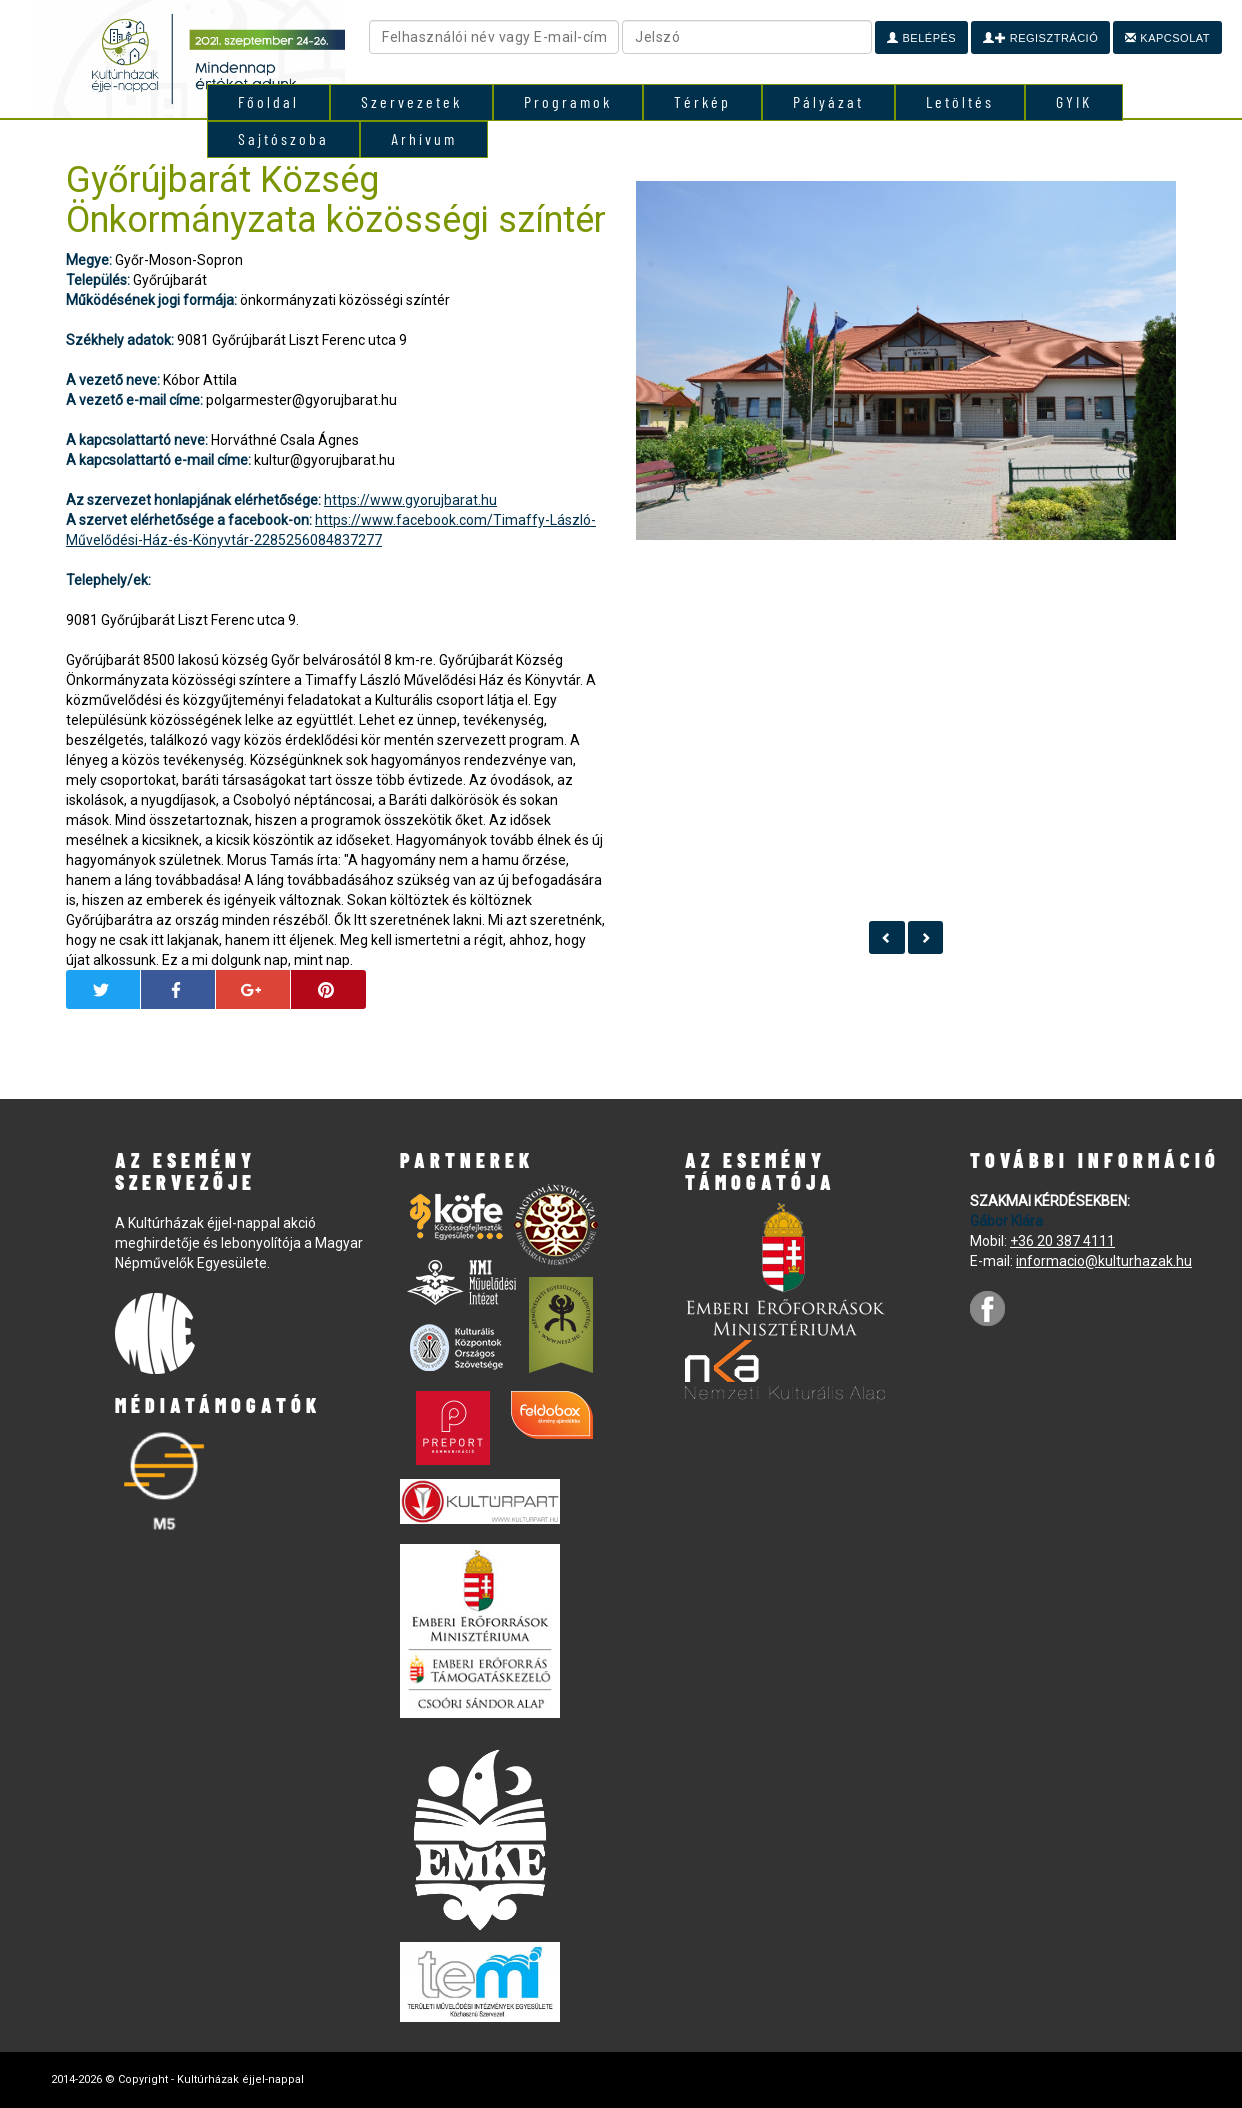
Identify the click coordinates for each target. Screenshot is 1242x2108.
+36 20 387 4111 (1062, 1241)
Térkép (702, 101)
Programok (568, 101)
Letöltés (960, 101)
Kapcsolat (1167, 38)
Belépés (921, 38)
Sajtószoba (283, 138)
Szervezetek (411, 101)
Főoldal (268, 101)
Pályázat (828, 101)
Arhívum (424, 138)
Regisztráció (1040, 38)
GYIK (1074, 101)
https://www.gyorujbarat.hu (410, 500)
